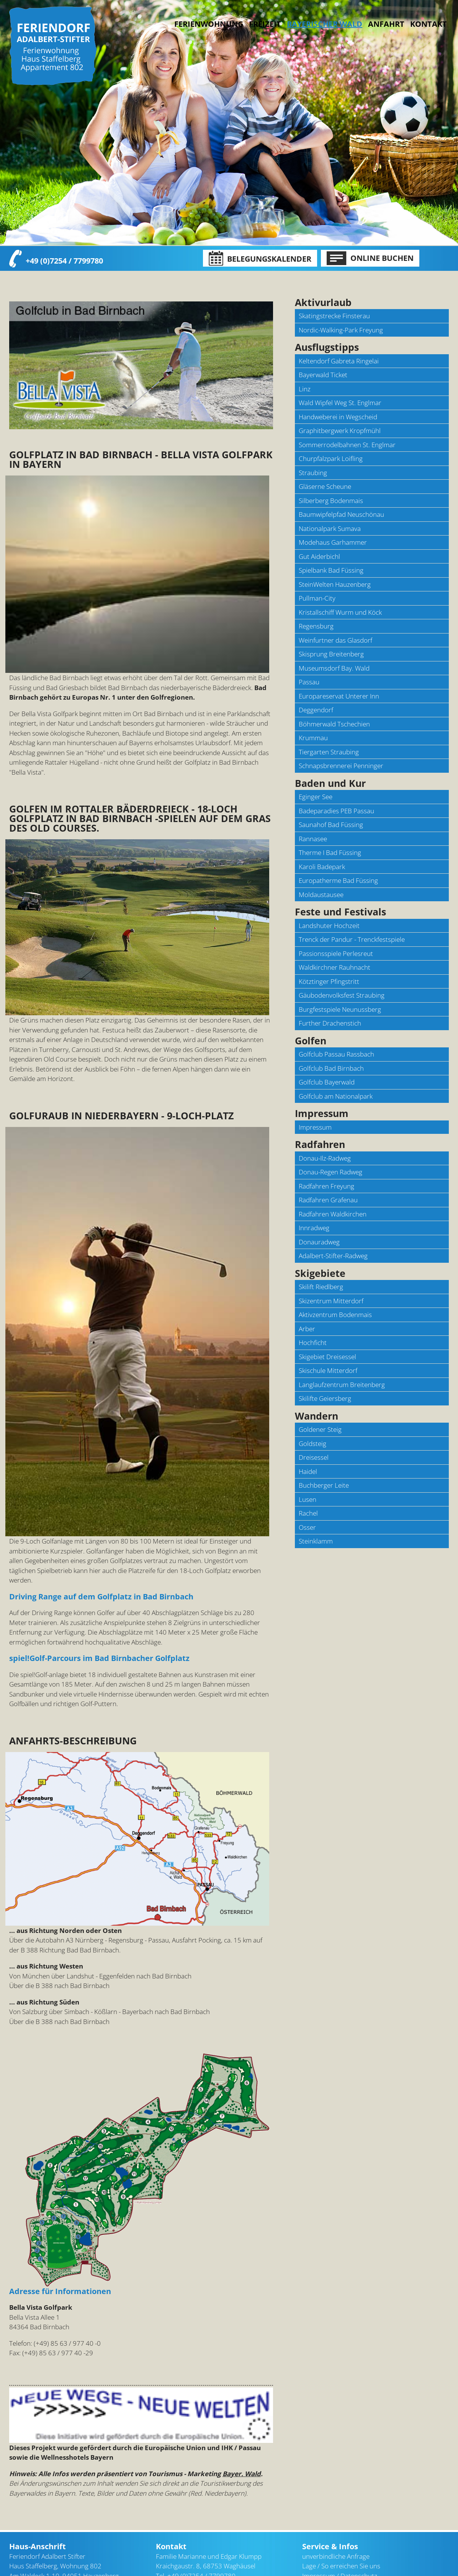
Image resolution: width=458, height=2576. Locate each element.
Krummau (313, 737)
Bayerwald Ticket (323, 374)
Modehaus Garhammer (333, 542)
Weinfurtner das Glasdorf (335, 640)
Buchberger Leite (324, 1485)
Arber (307, 1328)
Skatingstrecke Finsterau (334, 315)
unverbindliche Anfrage (336, 2508)
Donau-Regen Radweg (330, 1172)
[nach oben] (323, 2547)
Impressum (315, 1127)
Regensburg (316, 626)
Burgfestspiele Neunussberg (340, 1009)
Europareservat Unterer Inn (339, 696)
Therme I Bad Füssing (330, 852)
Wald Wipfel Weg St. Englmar (340, 402)
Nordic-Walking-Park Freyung (341, 330)
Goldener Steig (320, 1429)
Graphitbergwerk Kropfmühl (340, 430)
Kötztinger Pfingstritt (329, 981)
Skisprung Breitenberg (331, 654)
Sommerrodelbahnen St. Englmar (347, 444)
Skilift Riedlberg (321, 1286)
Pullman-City (317, 598)
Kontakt (428, 24)
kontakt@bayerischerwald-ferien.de (228, 2547)
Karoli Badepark (322, 866)
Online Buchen (370, 258)
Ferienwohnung (208, 24)
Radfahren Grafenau (328, 1199)
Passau (309, 681)
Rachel (308, 1513)
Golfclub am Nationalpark (336, 1096)
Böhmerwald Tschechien (334, 724)
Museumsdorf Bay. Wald (334, 668)
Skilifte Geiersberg (325, 1398)
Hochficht (313, 1342)
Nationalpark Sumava (330, 528)
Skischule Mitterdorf (328, 1370)
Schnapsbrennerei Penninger (341, 765)
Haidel (308, 1471)
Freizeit (265, 24)
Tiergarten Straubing (329, 751)
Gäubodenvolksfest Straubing (341, 995)
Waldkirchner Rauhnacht (334, 967)
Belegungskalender (260, 259)
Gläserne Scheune (325, 486)
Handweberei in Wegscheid (338, 416)
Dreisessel (314, 1457)
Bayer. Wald (241, 2426)
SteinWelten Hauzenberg (335, 584)
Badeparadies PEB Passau (336, 810)
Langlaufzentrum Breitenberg (342, 1384)
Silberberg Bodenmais (331, 500)
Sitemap (314, 2538)
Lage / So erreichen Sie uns (341, 2518)
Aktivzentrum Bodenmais (335, 1314)
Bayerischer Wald (106, 2569)
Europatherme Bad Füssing (338, 880)
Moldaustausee (321, 894)
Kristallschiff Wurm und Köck (340, 612)
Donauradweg (319, 1242)
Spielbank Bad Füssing (331, 570)
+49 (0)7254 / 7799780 (64, 260)
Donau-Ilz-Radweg (325, 1158)
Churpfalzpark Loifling (331, 458)
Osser (307, 1527)
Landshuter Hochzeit (329, 925)
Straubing (313, 472)
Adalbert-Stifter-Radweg (333, 1255)
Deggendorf (316, 709)
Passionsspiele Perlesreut (336, 953)
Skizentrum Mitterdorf (331, 1300)
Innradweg (314, 1227)
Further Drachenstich (330, 1023)
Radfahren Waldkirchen (332, 1214)
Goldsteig (312, 1443)
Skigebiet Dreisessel (327, 1356)
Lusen (307, 1499)
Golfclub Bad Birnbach (331, 1068)
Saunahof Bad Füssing (331, 824)
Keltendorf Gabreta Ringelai (339, 361)
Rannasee (313, 838)
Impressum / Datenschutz (339, 2528)
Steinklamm (316, 1541)
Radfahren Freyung (326, 1186)
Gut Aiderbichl (319, 556)
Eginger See (315, 796)
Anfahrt (386, 24)
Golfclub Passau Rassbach (336, 1054)
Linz (305, 388)
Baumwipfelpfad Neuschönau (341, 514)
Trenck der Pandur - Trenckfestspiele (352, 939)
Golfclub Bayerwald (327, 1082)
